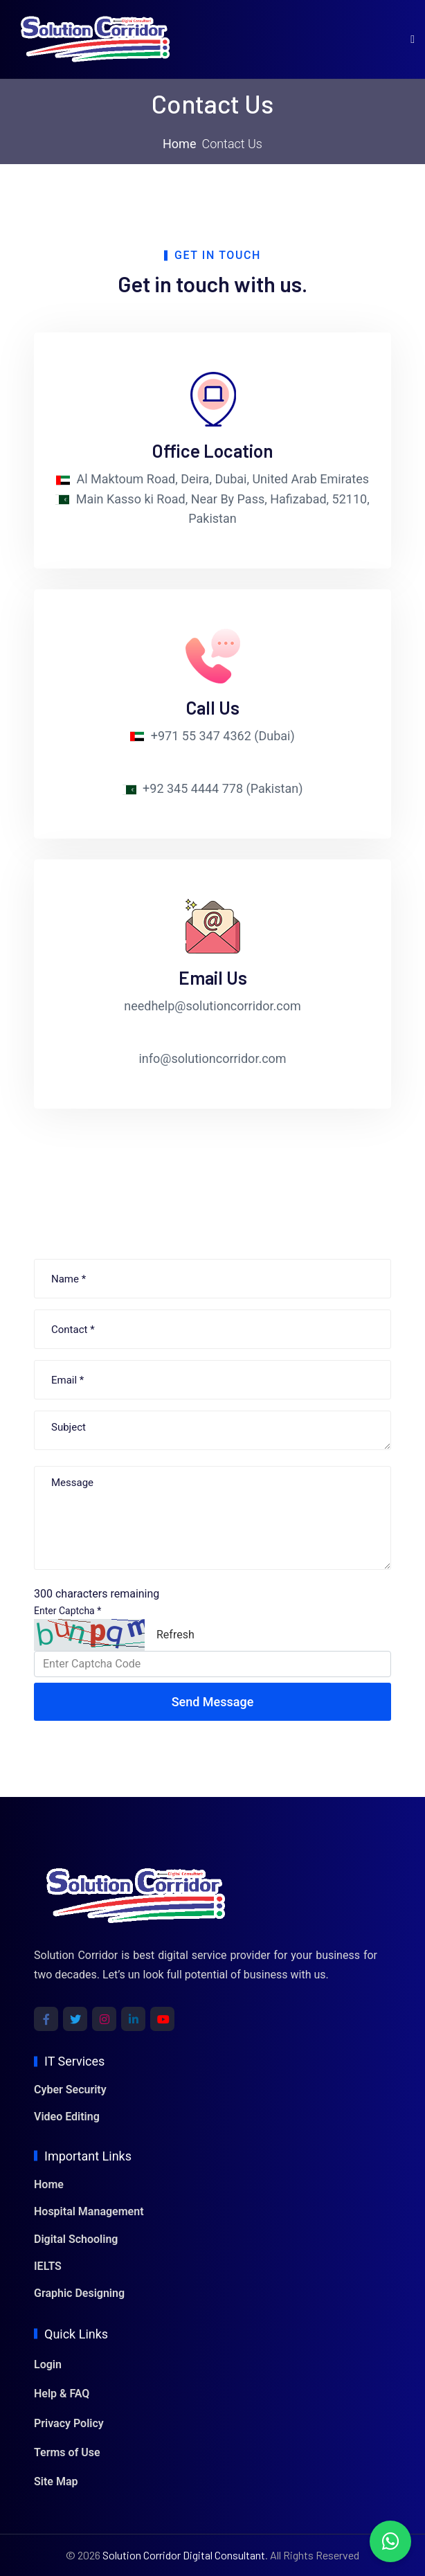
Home (179, 143)
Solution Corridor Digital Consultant (183, 2554)
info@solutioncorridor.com (212, 1058)
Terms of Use (67, 2452)
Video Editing (67, 2116)
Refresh (175, 1634)
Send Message (213, 1701)
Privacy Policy (69, 2423)
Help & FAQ (61, 2393)
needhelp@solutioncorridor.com (212, 1006)
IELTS (48, 2266)
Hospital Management (89, 2211)
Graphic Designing (79, 2293)
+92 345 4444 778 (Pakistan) (222, 788)
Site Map (56, 2481)
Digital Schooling (76, 2239)
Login (48, 2364)
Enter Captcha (67, 1611)
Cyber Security (70, 2089)
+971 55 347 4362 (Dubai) (223, 735)
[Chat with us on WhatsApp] (390, 2541)
